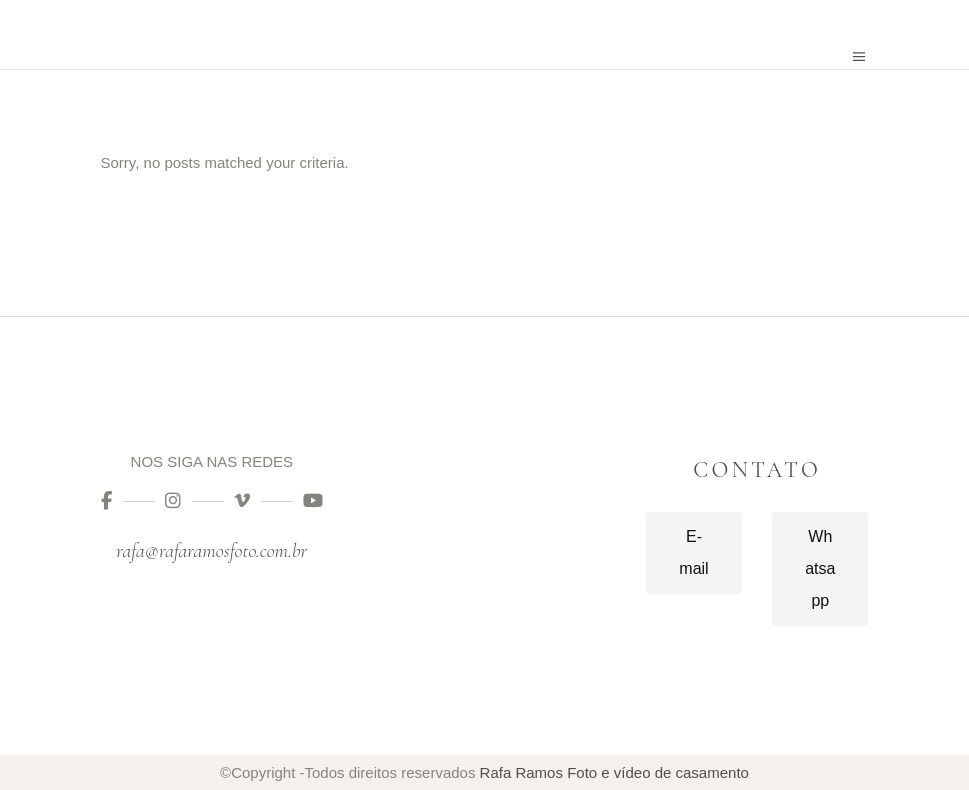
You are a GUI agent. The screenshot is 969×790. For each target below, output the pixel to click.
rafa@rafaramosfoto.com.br (211, 551)
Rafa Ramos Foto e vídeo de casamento (614, 772)
